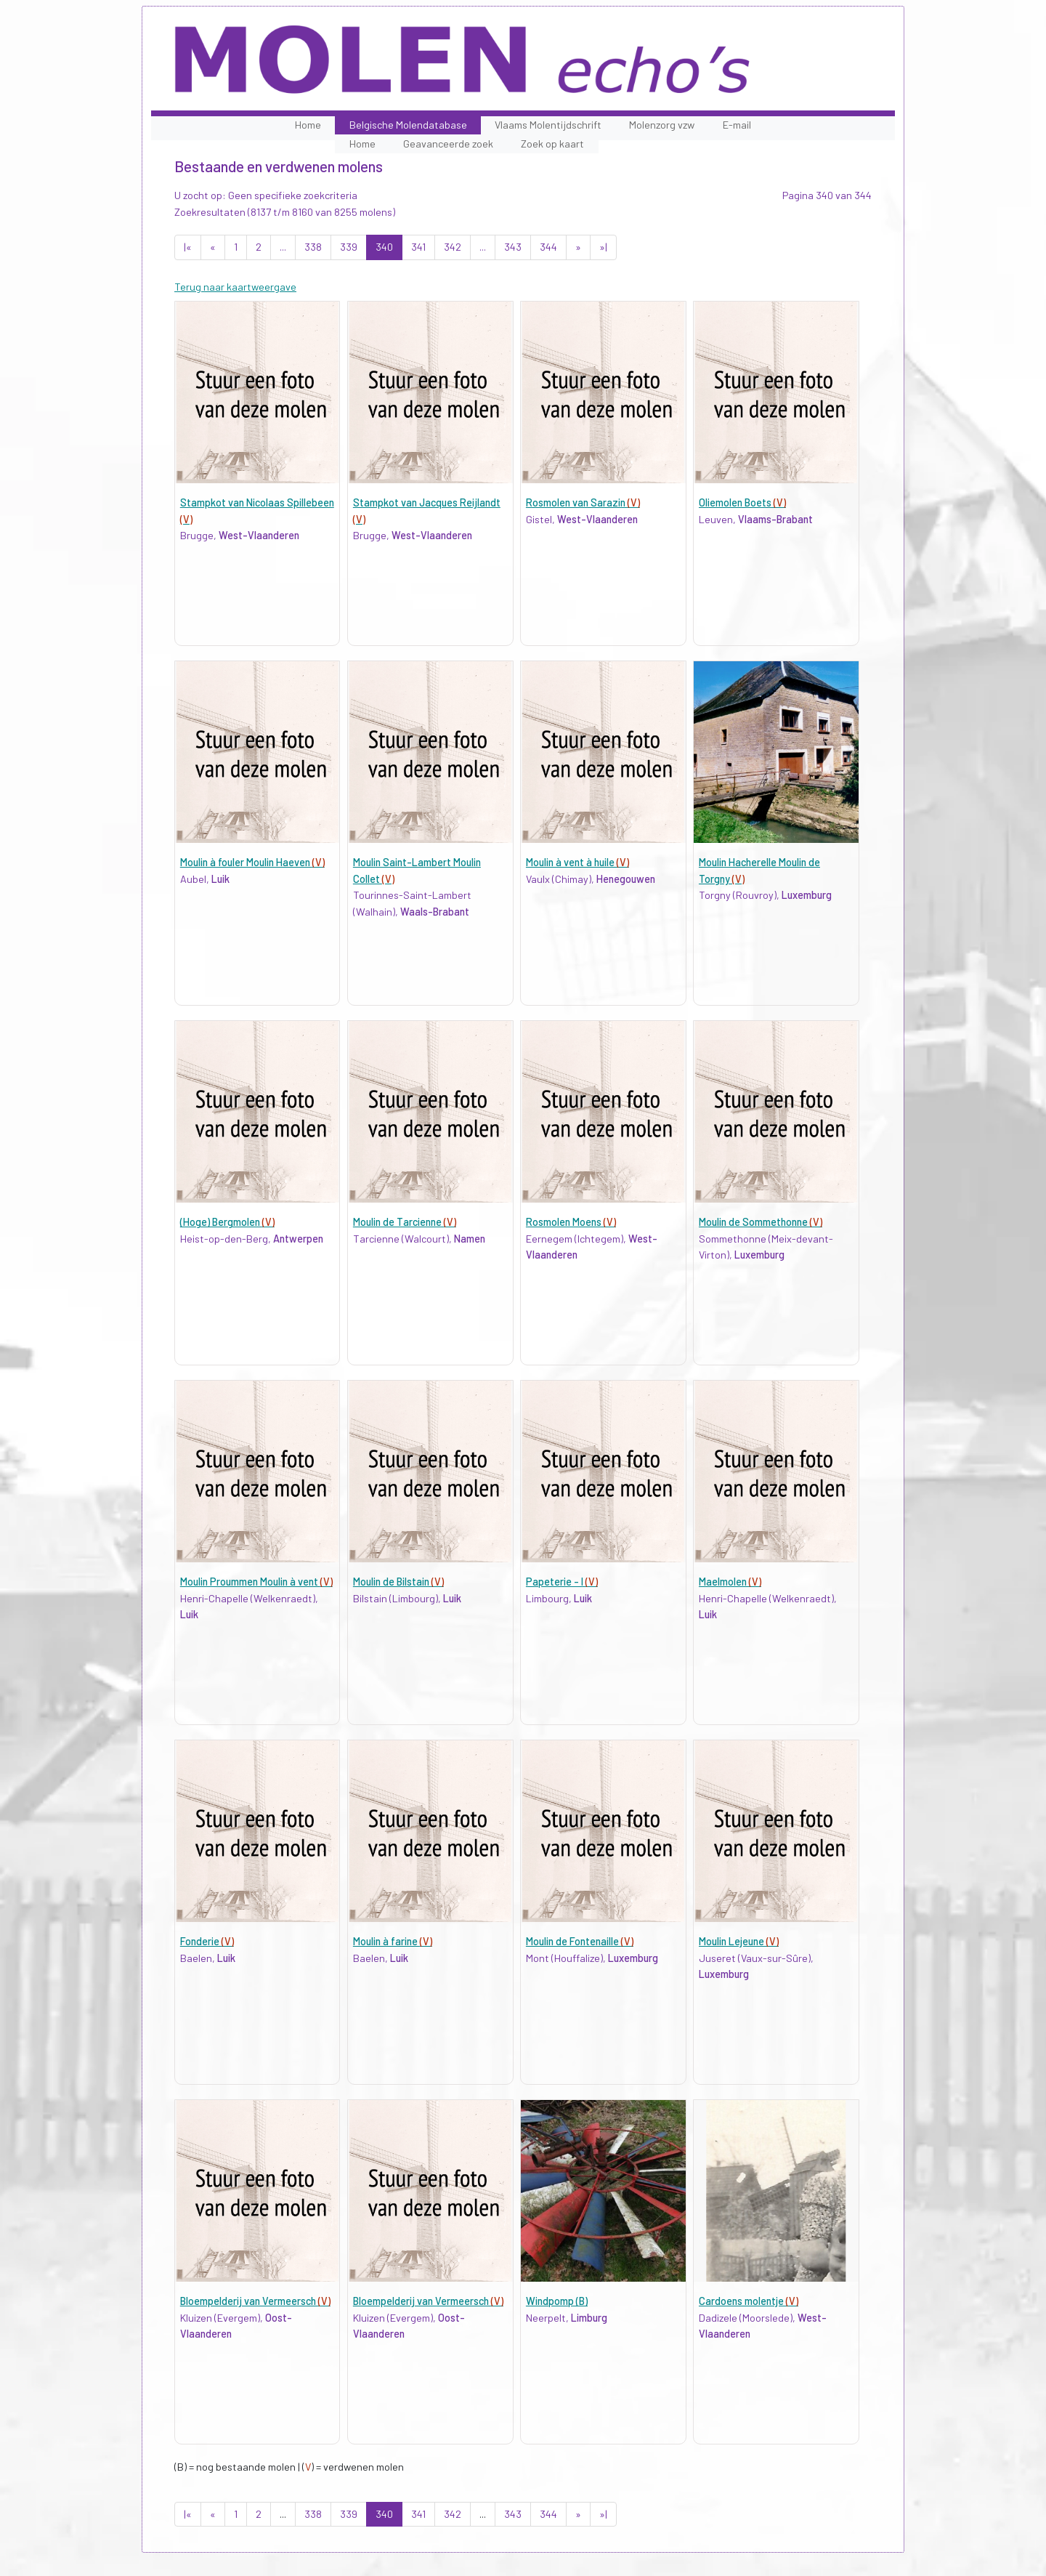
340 (384, 247)
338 (313, 247)
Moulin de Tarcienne (404, 1222)
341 (418, 247)
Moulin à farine (392, 1941)
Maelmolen (730, 1581)
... (283, 247)
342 (452, 247)
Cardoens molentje (748, 2301)
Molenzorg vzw (661, 124)
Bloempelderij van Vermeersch (255, 2301)
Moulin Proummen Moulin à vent (256, 1581)
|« (188, 247)
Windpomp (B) (557, 2301)
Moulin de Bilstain (398, 1581)
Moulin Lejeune (739, 1941)
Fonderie (207, 1941)
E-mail (737, 124)
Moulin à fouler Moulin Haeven (252, 862)
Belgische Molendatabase (408, 124)
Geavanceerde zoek (448, 143)
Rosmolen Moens (571, 1222)
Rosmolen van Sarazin (583, 502)
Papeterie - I (562, 1581)
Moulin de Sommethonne (760, 1222)
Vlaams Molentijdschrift (548, 124)
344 (548, 247)
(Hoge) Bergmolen (227, 1222)
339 (348, 247)
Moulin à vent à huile (577, 862)
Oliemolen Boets (742, 502)
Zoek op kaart (552, 143)
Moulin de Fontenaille (579, 1941)
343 (513, 247)
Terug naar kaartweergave (235, 286)
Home (308, 124)
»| (603, 247)
